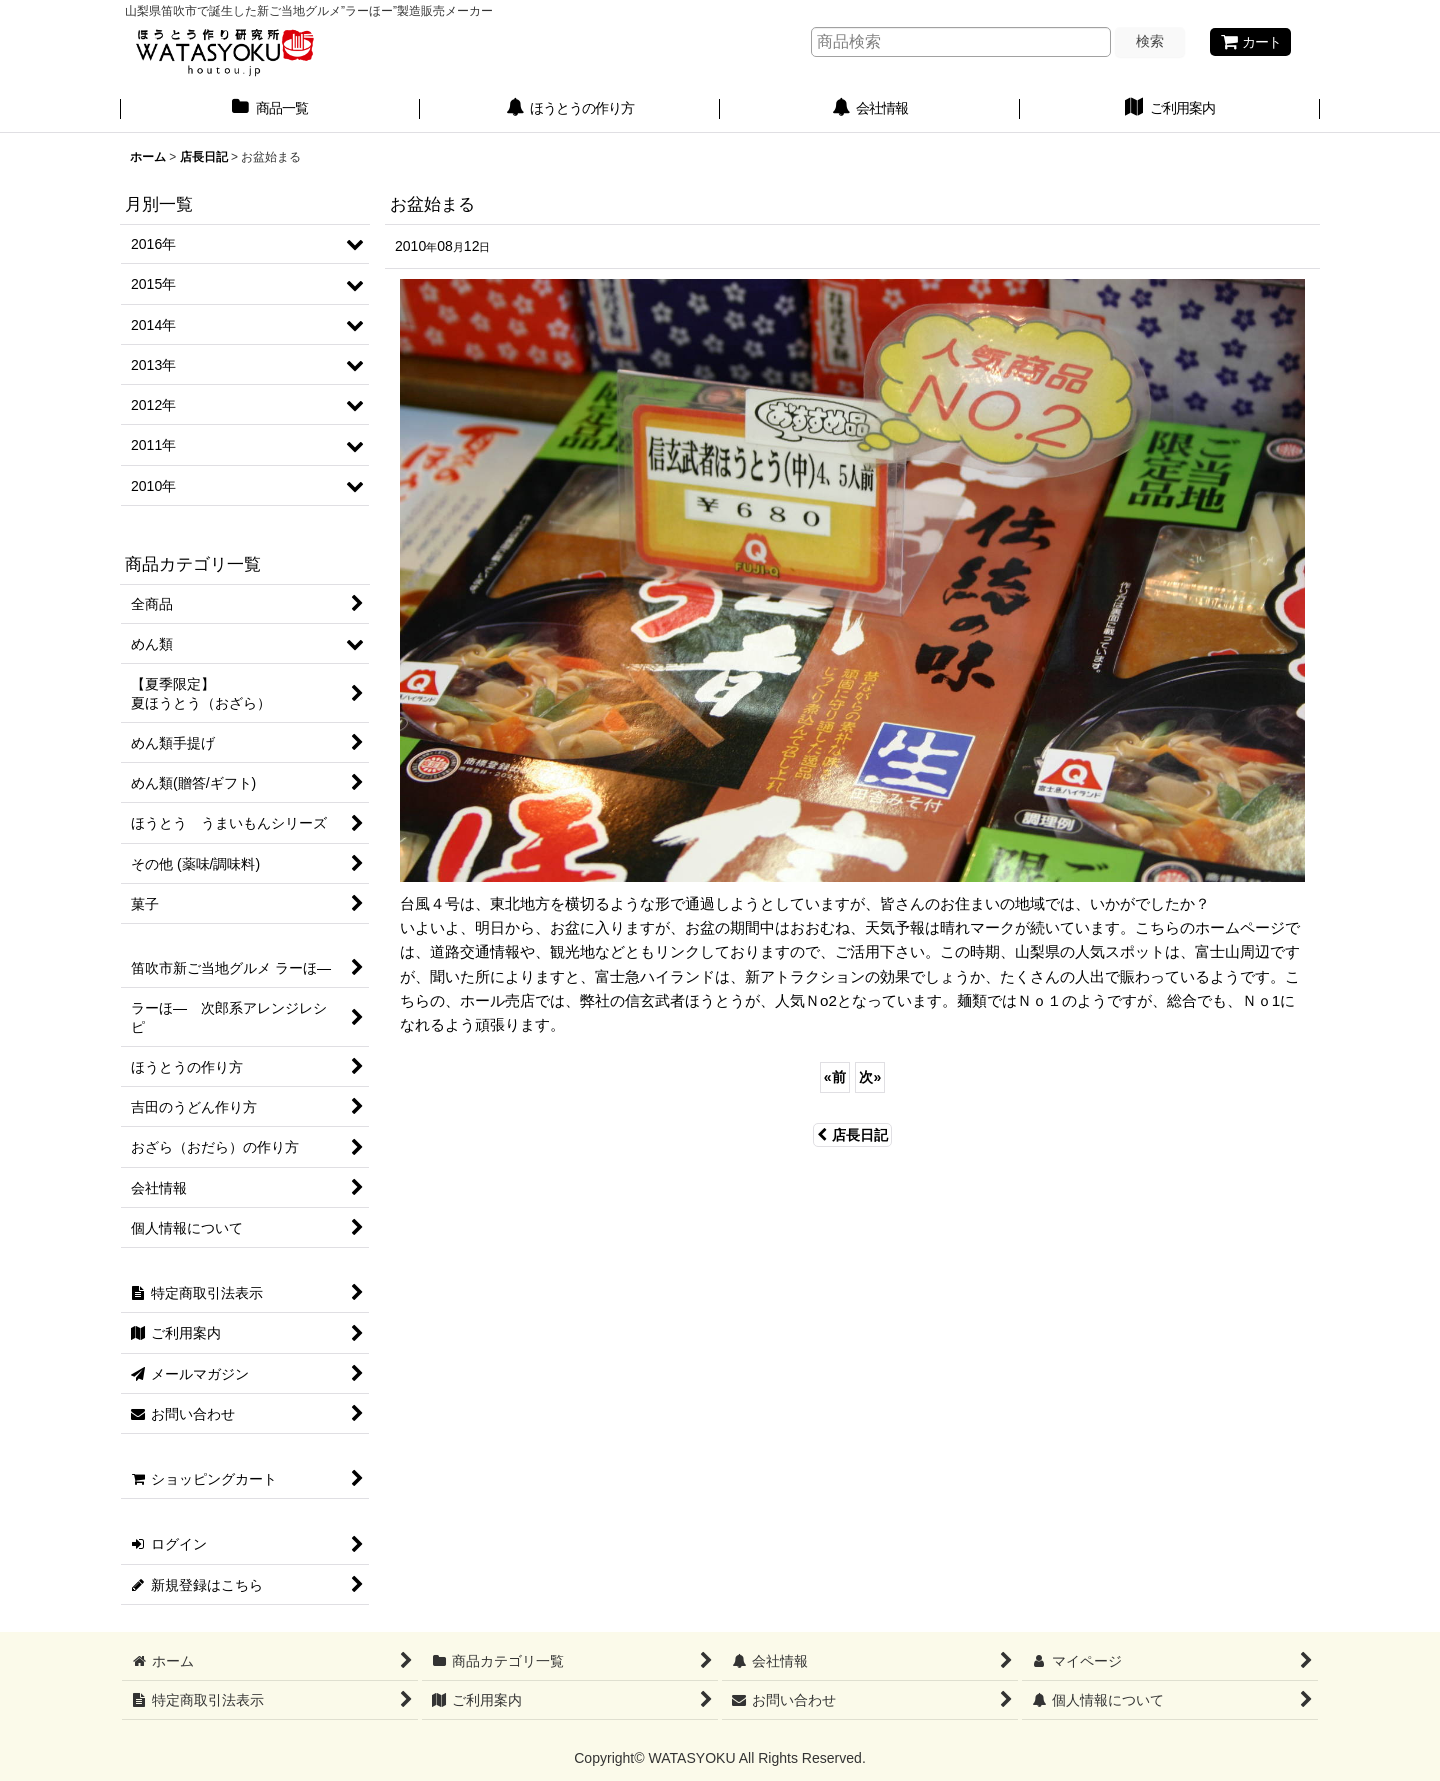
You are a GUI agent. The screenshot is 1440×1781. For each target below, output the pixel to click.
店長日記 (852, 1135)
